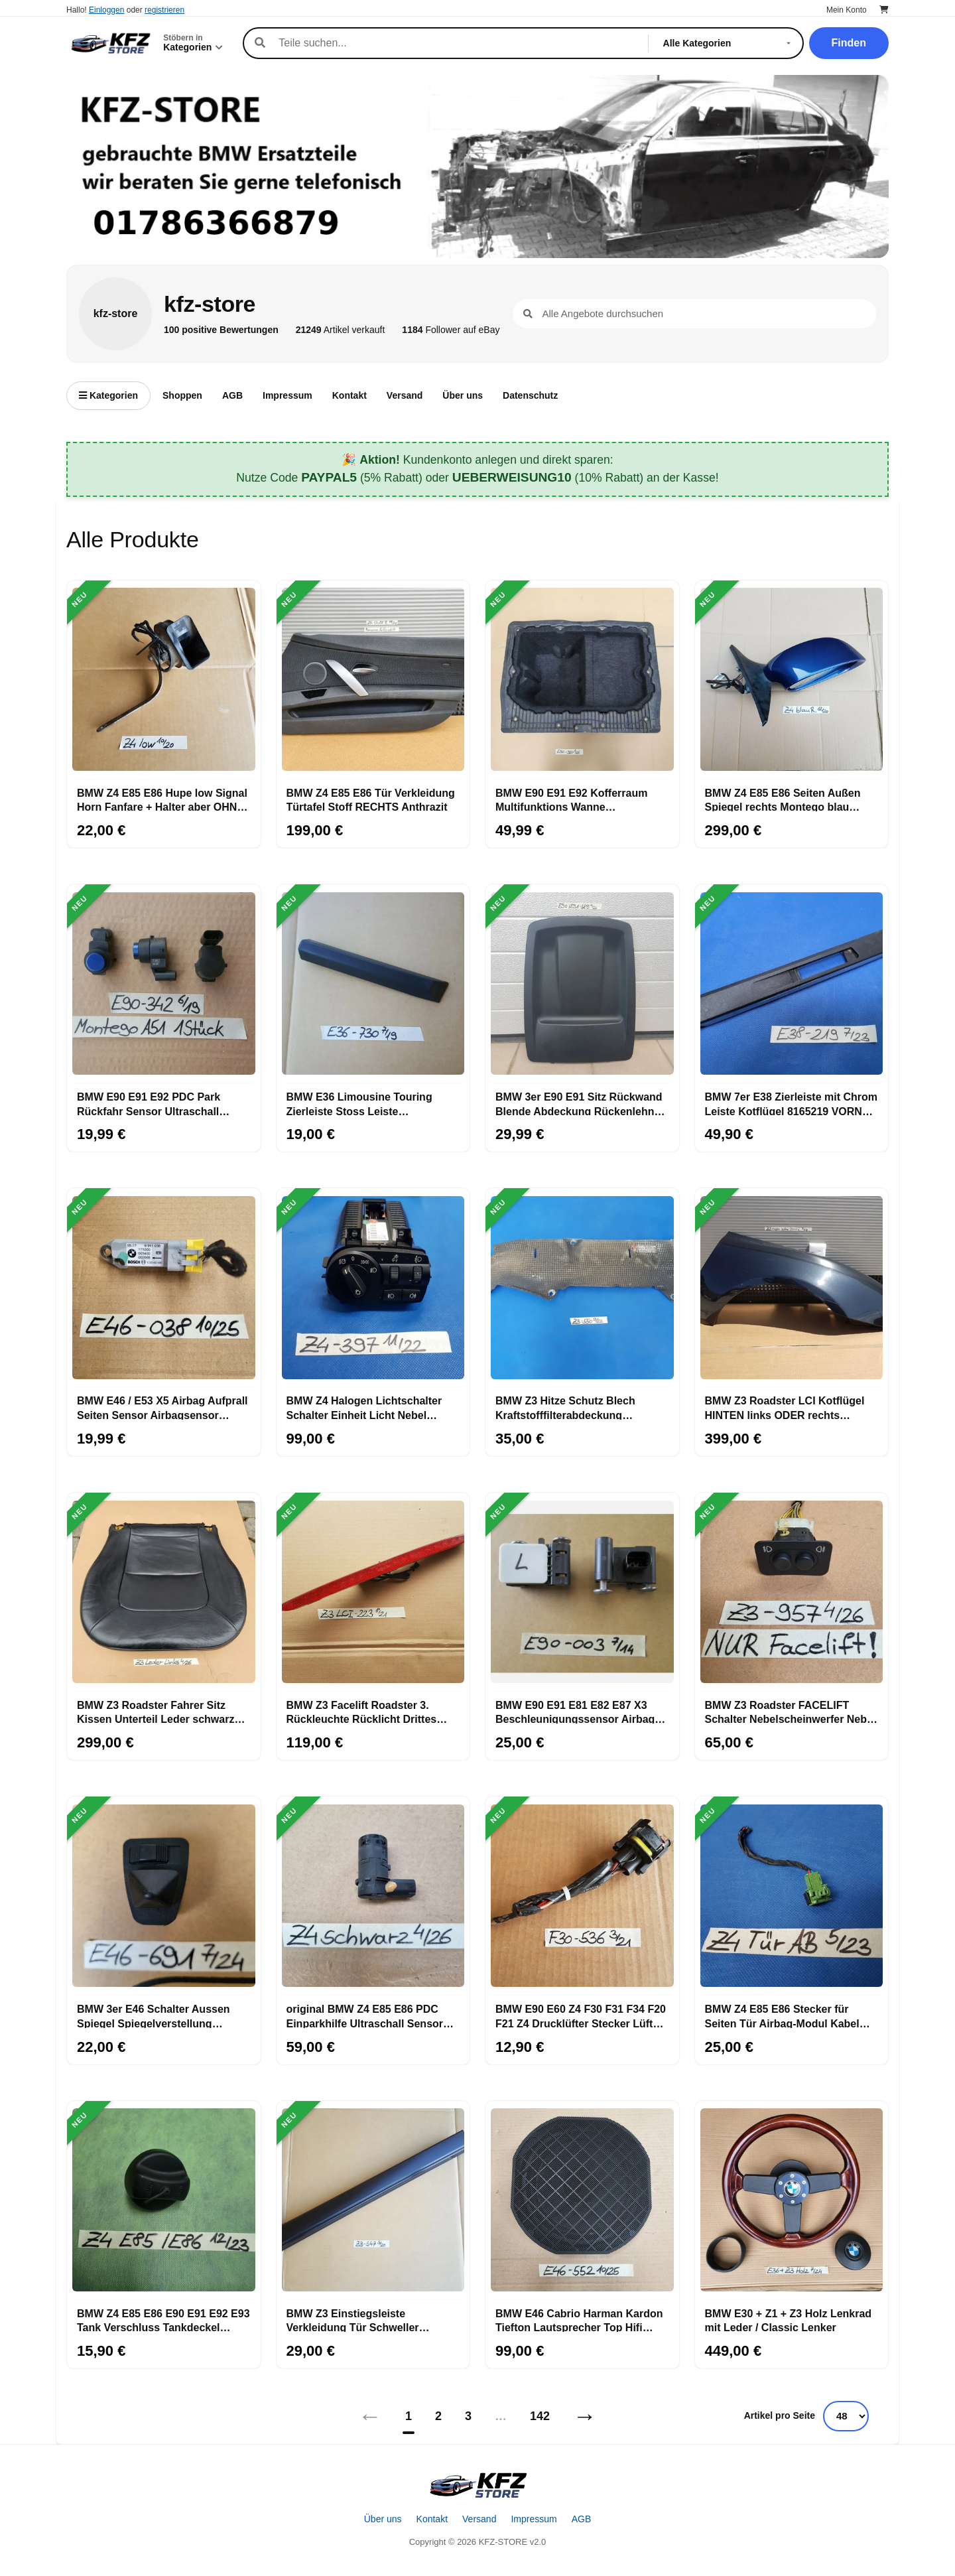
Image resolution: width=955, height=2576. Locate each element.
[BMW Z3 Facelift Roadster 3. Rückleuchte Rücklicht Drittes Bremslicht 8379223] (373, 1592)
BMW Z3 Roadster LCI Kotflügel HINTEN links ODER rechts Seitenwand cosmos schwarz (785, 1407)
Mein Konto (846, 10)
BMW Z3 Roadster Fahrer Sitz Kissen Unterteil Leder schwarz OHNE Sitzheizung (155, 1712)
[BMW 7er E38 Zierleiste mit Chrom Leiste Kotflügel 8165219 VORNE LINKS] (792, 983)
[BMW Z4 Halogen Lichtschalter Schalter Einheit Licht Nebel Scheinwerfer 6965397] (373, 1287)
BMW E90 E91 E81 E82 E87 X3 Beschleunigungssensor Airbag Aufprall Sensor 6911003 (575, 1712)
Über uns (462, 395)
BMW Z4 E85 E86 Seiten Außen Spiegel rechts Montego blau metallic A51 (783, 799)
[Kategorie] (729, 43)
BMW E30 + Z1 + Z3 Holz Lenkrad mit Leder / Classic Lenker (788, 2320)
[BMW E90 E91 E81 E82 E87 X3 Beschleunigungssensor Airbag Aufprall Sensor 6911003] (582, 1592)
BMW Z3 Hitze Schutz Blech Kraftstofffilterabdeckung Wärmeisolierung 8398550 (565, 1407)
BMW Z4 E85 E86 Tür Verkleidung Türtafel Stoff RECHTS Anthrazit (370, 799)
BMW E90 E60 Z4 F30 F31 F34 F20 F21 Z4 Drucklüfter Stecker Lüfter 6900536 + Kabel (580, 2015)
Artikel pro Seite (779, 2415)
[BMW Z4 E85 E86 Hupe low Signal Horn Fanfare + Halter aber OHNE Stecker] (164, 680)
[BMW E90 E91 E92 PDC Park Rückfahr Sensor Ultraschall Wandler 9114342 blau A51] (164, 983)
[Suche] (455, 43)
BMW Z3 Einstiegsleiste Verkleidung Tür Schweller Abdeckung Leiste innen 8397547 (370, 2320)
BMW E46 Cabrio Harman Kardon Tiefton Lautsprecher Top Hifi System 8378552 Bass (579, 2320)
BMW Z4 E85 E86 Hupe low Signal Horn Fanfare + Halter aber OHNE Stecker (162, 799)
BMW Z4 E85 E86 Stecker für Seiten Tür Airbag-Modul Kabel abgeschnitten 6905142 (782, 2015)
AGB (232, 395)
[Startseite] (477, 2485)
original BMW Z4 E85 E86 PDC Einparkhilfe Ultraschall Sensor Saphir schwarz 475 (365, 2015)
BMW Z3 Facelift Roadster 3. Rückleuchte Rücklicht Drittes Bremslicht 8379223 (361, 1712)
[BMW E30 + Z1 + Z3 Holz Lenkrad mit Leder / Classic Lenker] (792, 2200)
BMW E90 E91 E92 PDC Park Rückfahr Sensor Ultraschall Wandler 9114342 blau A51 (148, 1103)
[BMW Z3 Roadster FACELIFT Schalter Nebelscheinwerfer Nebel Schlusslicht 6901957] (792, 1592)
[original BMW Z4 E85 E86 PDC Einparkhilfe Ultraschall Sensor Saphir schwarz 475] (373, 1896)
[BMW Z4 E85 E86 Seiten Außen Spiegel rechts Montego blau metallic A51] (792, 680)
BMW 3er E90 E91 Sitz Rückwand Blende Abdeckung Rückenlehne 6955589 (579, 1103)
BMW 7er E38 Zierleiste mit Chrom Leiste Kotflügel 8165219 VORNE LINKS (791, 1103)
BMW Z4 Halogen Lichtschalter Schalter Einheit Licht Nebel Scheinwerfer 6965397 (364, 1407)
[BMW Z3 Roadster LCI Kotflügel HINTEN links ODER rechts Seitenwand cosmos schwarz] (792, 1287)
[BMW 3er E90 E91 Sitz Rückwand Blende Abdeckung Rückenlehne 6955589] (582, 983)
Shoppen (182, 395)
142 (540, 2416)
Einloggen (106, 10)
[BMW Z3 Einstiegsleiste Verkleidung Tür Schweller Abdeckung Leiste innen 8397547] (373, 2200)
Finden (849, 42)
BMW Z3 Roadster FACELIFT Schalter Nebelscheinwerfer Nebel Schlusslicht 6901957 (790, 1712)
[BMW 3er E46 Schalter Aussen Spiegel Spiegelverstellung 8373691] (164, 1896)
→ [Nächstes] (585, 2415)
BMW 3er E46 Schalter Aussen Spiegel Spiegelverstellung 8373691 (153, 2015)
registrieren (164, 10)
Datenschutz (530, 395)
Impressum (287, 395)
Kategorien (108, 395)
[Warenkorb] (884, 10)
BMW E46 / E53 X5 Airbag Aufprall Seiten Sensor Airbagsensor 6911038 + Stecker (162, 1407)
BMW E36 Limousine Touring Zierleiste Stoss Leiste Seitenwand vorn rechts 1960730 (368, 1103)
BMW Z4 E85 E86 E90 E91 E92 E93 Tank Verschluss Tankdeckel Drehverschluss (163, 2320)
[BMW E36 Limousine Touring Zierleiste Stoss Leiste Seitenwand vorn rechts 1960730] (373, 983)
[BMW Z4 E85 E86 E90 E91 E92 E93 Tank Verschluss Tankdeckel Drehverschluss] (164, 2200)
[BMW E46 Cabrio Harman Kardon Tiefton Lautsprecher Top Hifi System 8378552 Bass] (582, 2200)
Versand (404, 395)
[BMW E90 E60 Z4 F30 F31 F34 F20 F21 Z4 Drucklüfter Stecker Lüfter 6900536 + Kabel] (582, 1896)
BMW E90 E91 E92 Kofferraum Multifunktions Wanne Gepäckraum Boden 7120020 (571, 799)
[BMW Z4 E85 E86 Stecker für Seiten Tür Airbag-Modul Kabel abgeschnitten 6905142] (792, 1896)
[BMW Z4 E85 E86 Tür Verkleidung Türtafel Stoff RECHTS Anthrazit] (373, 680)
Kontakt (349, 395)
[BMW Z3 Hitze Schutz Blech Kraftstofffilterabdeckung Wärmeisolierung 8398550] (582, 1287)
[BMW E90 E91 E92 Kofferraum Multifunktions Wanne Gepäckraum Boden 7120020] (582, 680)
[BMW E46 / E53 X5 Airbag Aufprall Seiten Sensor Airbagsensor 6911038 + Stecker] (164, 1287)
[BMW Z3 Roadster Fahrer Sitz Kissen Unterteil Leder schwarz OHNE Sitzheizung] (164, 1592)
